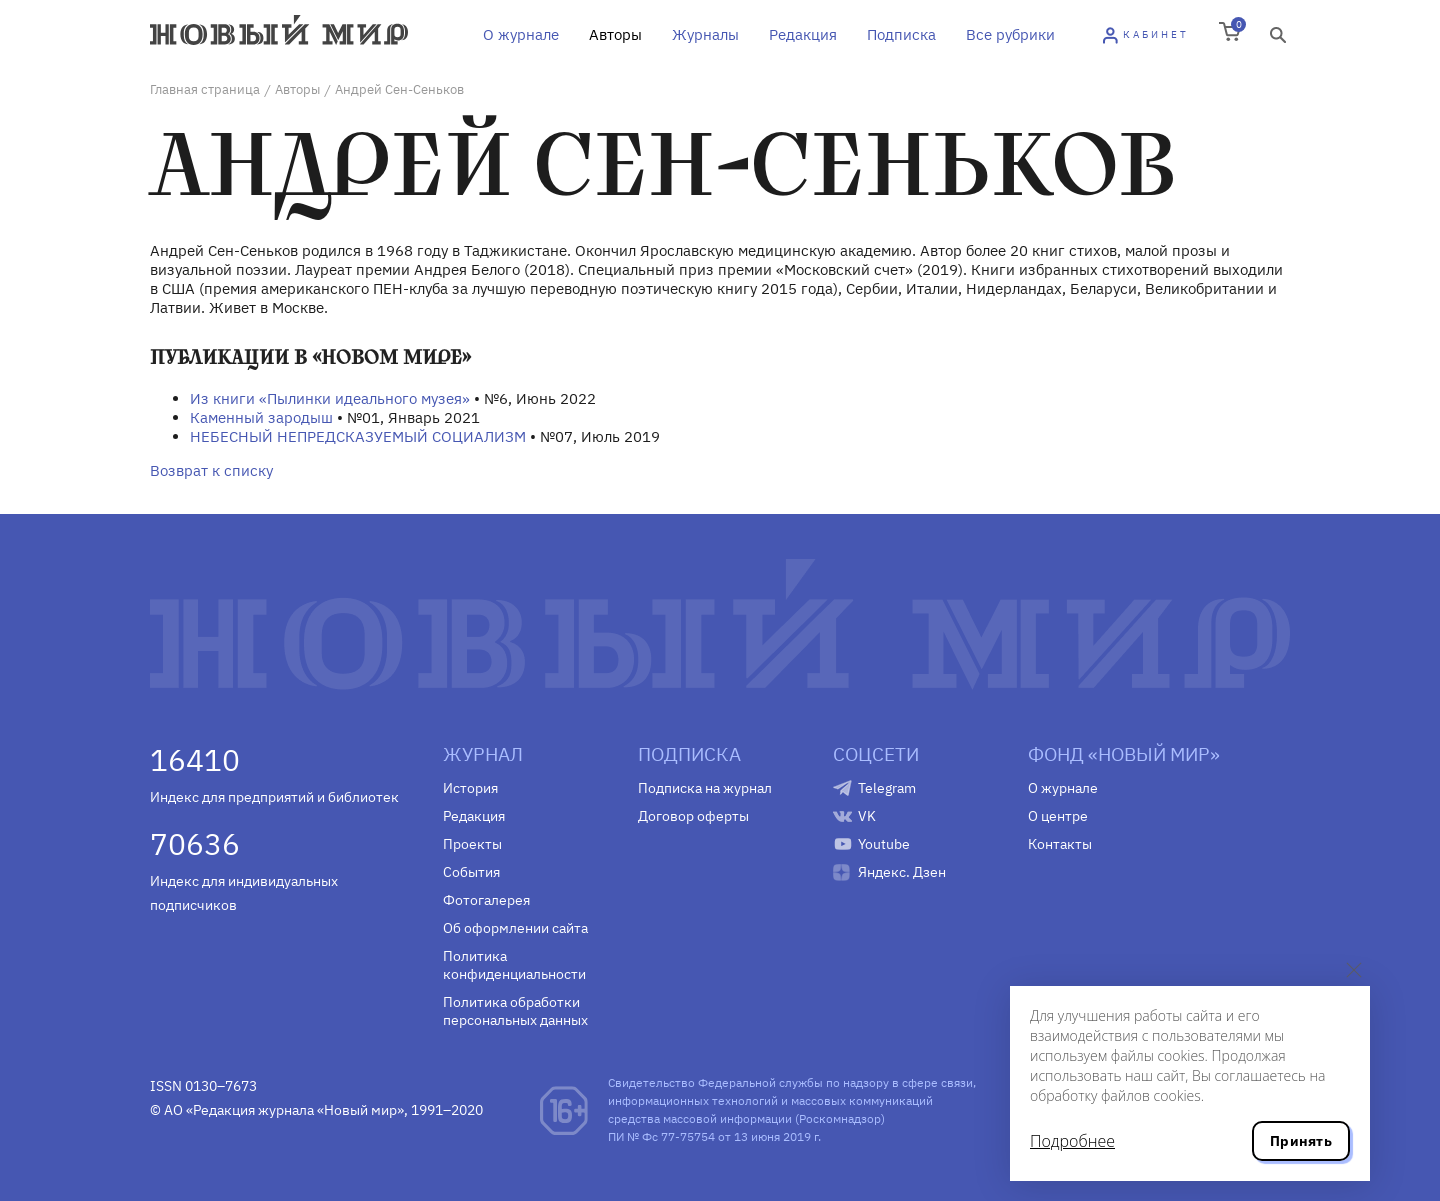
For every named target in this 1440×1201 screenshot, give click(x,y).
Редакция (803, 34)
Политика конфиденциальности (514, 965)
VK (867, 816)
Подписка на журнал (705, 788)
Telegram (887, 788)
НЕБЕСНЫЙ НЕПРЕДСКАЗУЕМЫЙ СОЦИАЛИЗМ (358, 436)
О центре (1058, 816)
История (470, 788)
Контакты (1060, 844)
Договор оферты (693, 816)
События (471, 872)
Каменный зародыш (261, 417)
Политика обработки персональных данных (515, 1011)
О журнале (521, 34)
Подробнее (1072, 1141)
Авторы (615, 34)
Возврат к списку (211, 470)
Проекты (472, 844)
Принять (1301, 1141)
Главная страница (205, 89)
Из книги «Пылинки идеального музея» (330, 398)
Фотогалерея (486, 900)
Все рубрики (1010, 34)
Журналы (705, 34)
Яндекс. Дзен (902, 872)
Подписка (901, 34)
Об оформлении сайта (515, 928)
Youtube (884, 844)
